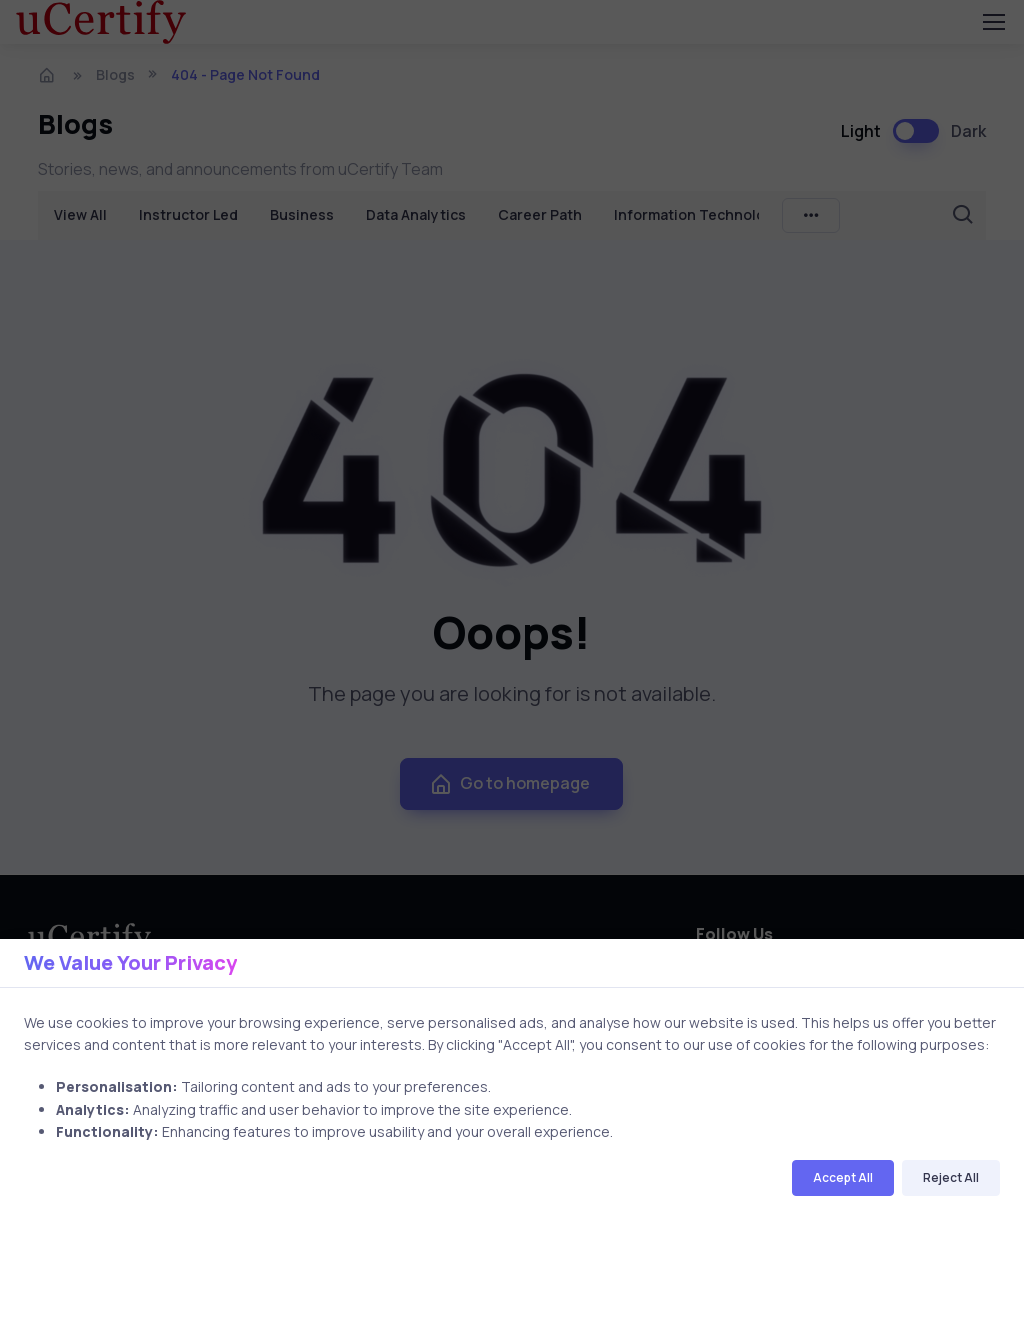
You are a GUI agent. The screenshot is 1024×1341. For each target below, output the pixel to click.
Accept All (843, 1177)
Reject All (951, 1177)
